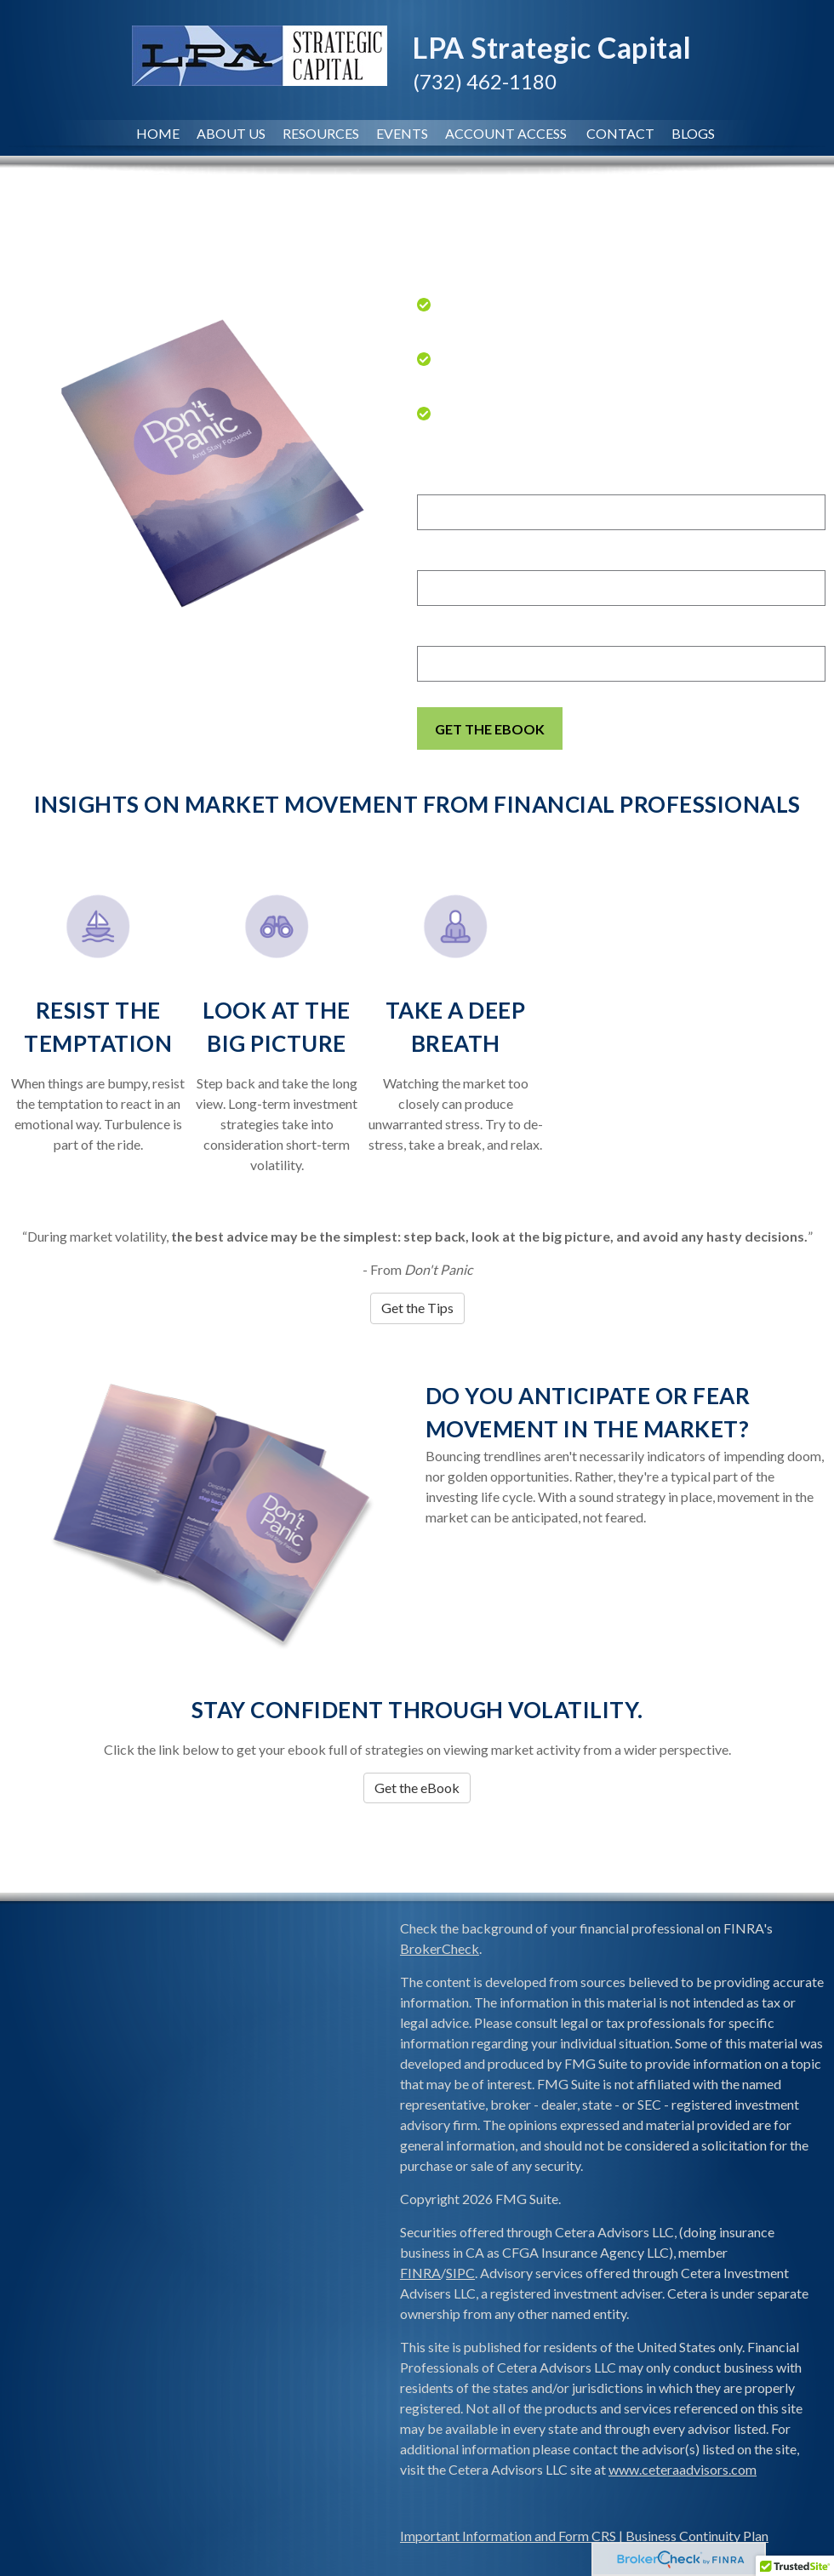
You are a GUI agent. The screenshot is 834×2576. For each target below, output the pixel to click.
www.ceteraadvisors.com (682, 2469)
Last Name (452, 556)
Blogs (693, 133)
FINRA (420, 2273)
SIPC (460, 2273)
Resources (321, 133)
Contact (620, 133)
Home (158, 133)
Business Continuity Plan (697, 2535)
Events (402, 133)
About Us (231, 133)
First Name (454, 480)
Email (435, 632)
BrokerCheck (439, 1948)
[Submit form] (490, 728)
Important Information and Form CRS (508, 2535)
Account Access (507, 133)
